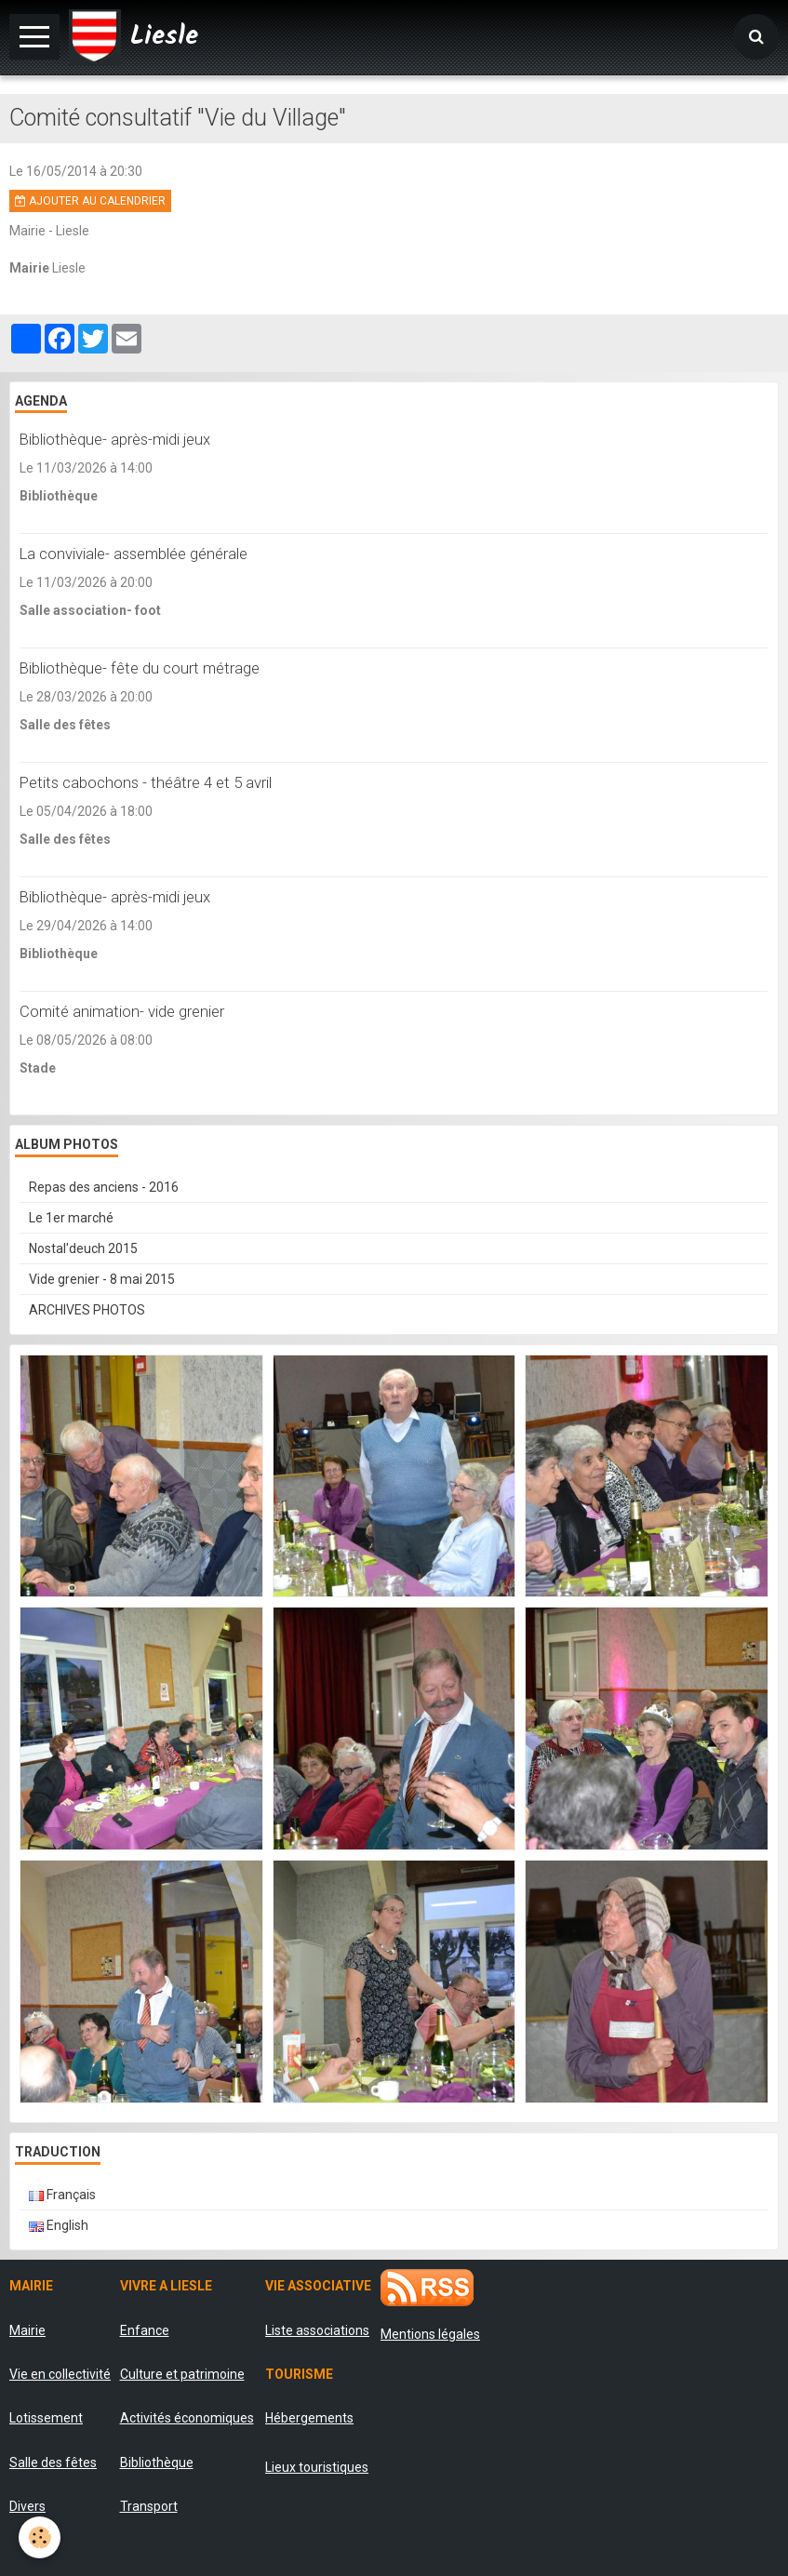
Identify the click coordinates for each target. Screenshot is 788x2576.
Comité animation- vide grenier (122, 1011)
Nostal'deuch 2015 (83, 1248)
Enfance (144, 2330)
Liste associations (317, 2330)
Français (62, 2194)
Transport (149, 2506)
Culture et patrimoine (182, 2374)
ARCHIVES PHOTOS (87, 1309)
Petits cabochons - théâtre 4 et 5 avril (146, 782)
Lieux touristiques (316, 2467)
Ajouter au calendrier (90, 200)
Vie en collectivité (60, 2374)
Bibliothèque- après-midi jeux (115, 439)
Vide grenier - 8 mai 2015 (102, 1279)
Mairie (27, 2330)
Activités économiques (187, 2417)
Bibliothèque (157, 2462)
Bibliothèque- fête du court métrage (140, 668)
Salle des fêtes (53, 2462)
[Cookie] (39, 2537)
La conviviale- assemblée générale (133, 553)
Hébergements (309, 2417)
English (58, 2225)
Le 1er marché (71, 1217)
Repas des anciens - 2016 (104, 1187)
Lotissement (46, 2417)
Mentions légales (430, 2334)
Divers (27, 2506)
